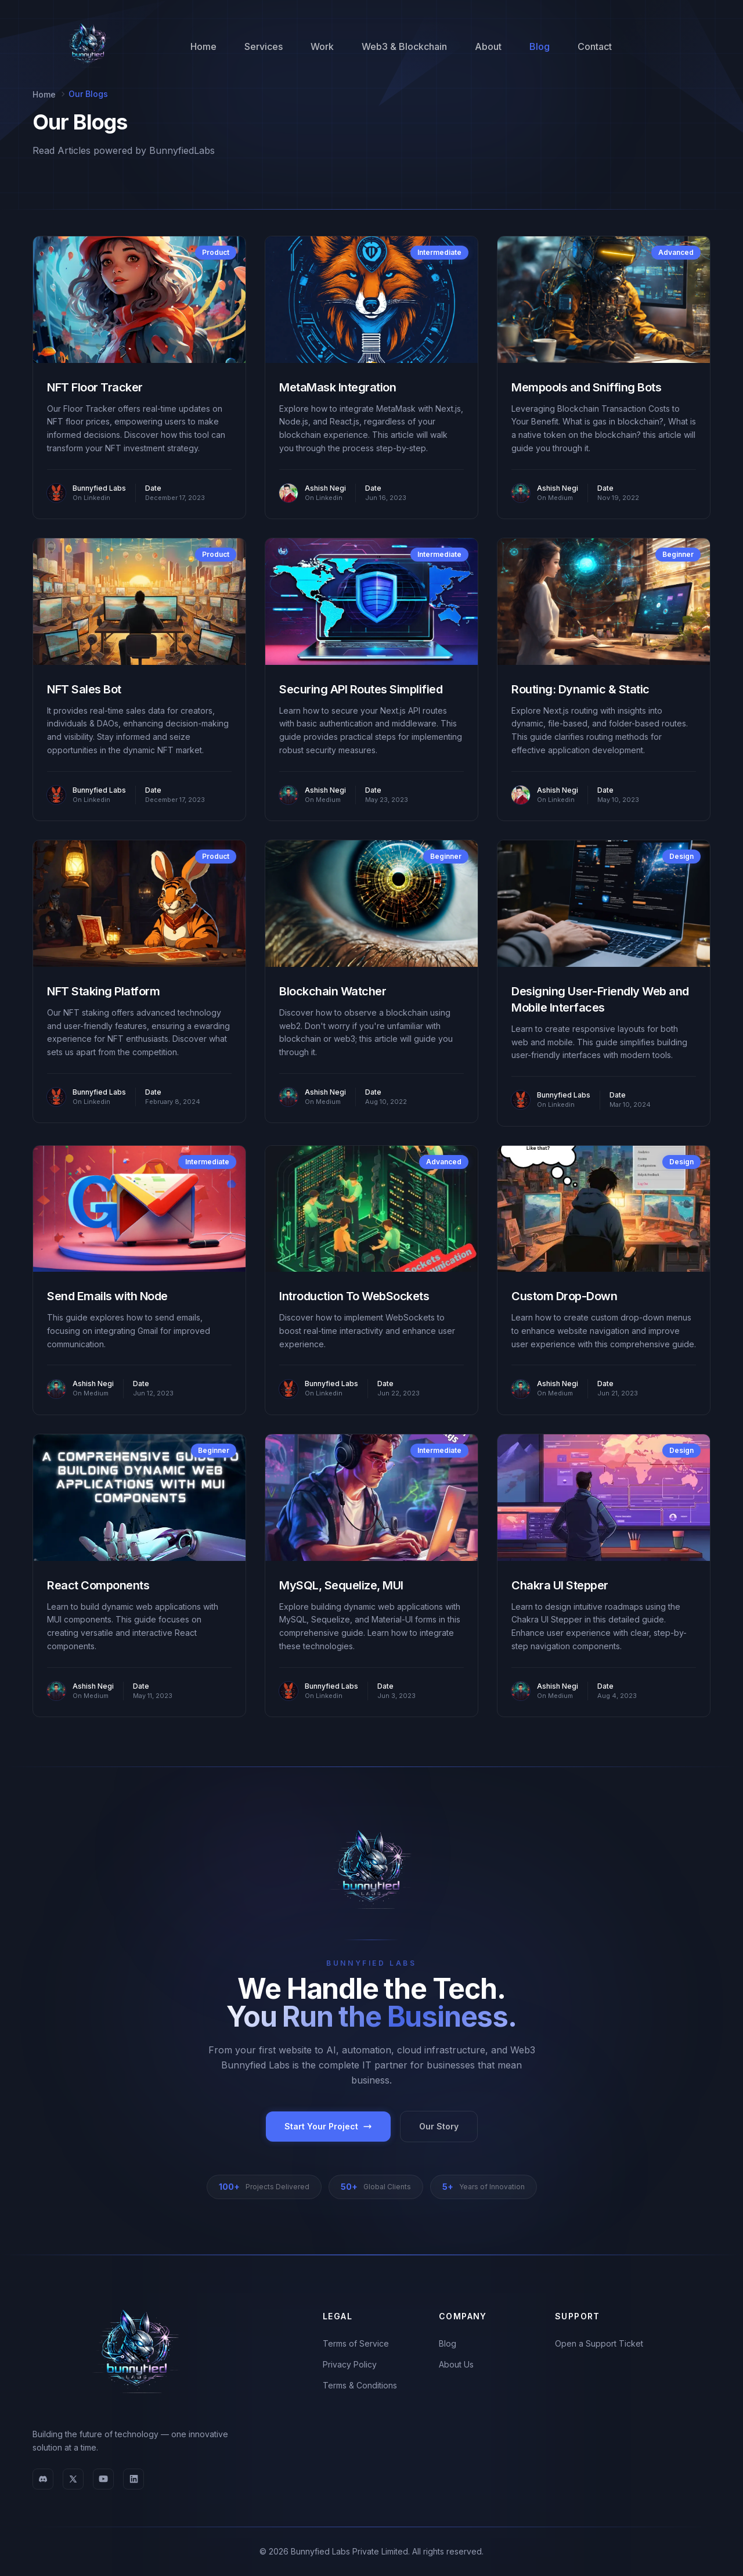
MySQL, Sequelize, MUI (341, 1585)
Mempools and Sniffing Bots (586, 387)
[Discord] (43, 2479)
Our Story (439, 2126)
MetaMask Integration (337, 387)
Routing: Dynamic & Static (580, 689)
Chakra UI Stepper (559, 1585)
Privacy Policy (350, 2364)
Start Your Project (328, 2126)
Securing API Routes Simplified (360, 689)
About (488, 46)
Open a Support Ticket (599, 2343)
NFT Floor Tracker (95, 387)
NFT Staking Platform (103, 991)
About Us (456, 2364)
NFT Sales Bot (84, 689)
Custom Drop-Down (564, 1296)
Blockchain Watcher (332, 991)
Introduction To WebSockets (354, 1296)
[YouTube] (103, 2479)
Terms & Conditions (360, 2385)
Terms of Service (356, 2343)
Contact (595, 46)
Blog (539, 46)
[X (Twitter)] (73, 2479)
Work (322, 46)
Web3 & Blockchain (404, 46)
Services (263, 46)
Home (203, 46)
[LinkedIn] (133, 2479)
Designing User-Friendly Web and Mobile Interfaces (600, 999)
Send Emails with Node (107, 1296)
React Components (98, 1585)
